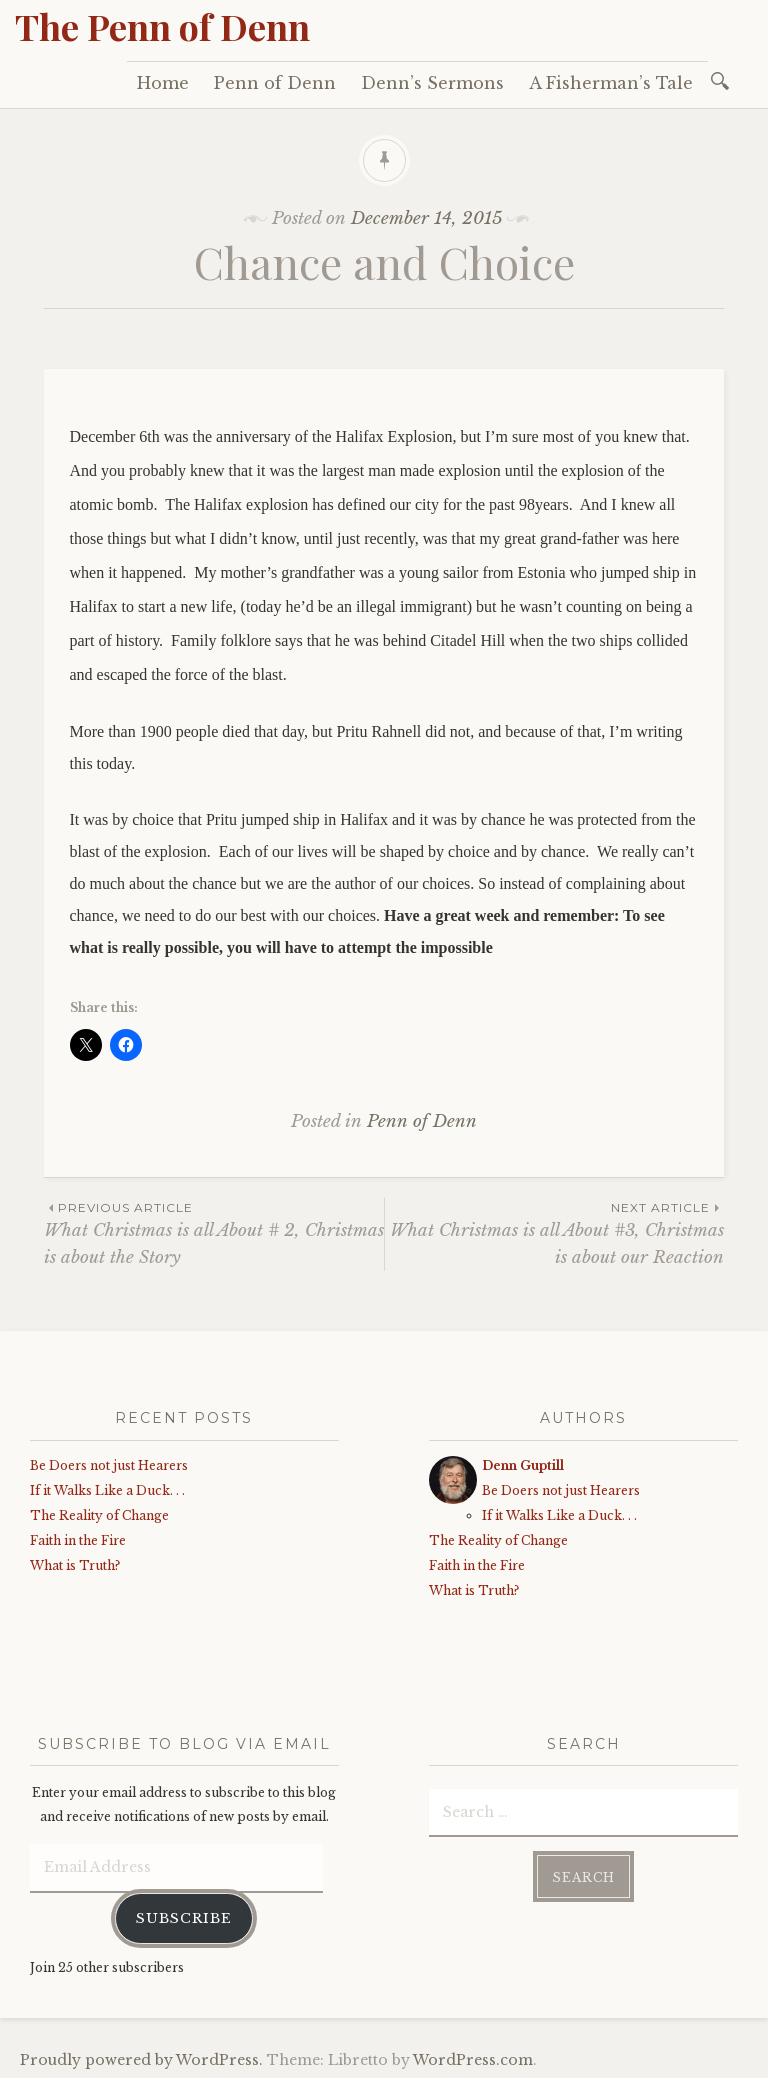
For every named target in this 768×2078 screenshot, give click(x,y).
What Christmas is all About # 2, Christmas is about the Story (214, 1233)
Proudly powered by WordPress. (141, 2057)
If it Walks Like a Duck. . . (107, 1490)
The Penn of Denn (162, 26)
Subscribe (184, 1914)
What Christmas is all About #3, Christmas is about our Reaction (554, 1233)
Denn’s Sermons (432, 83)
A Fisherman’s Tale (611, 83)
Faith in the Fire (78, 1540)
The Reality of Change (99, 1515)
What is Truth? (75, 1565)
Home (163, 83)
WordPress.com (473, 2057)
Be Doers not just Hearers (109, 1465)
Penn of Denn (275, 83)
